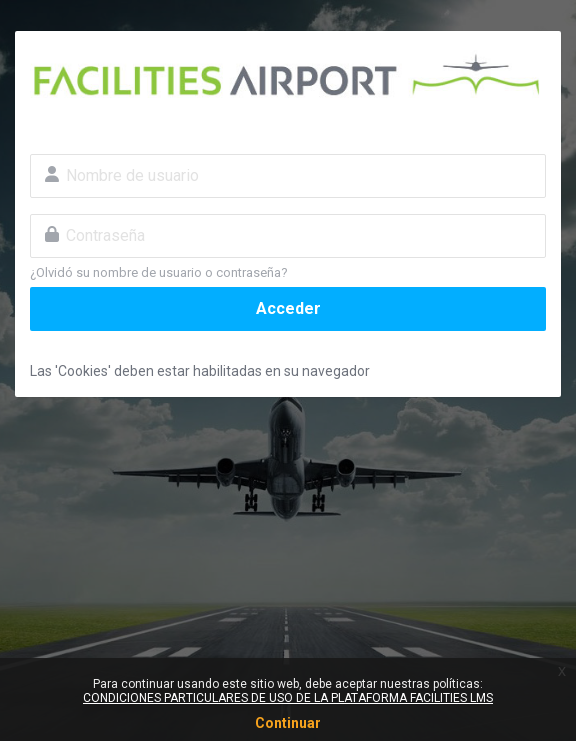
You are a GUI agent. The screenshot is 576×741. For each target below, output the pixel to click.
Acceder (288, 308)
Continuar (288, 723)
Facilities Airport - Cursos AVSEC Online (288, 76)
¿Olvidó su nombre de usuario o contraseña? (159, 272)
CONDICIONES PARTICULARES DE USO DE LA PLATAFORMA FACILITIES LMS (288, 698)
